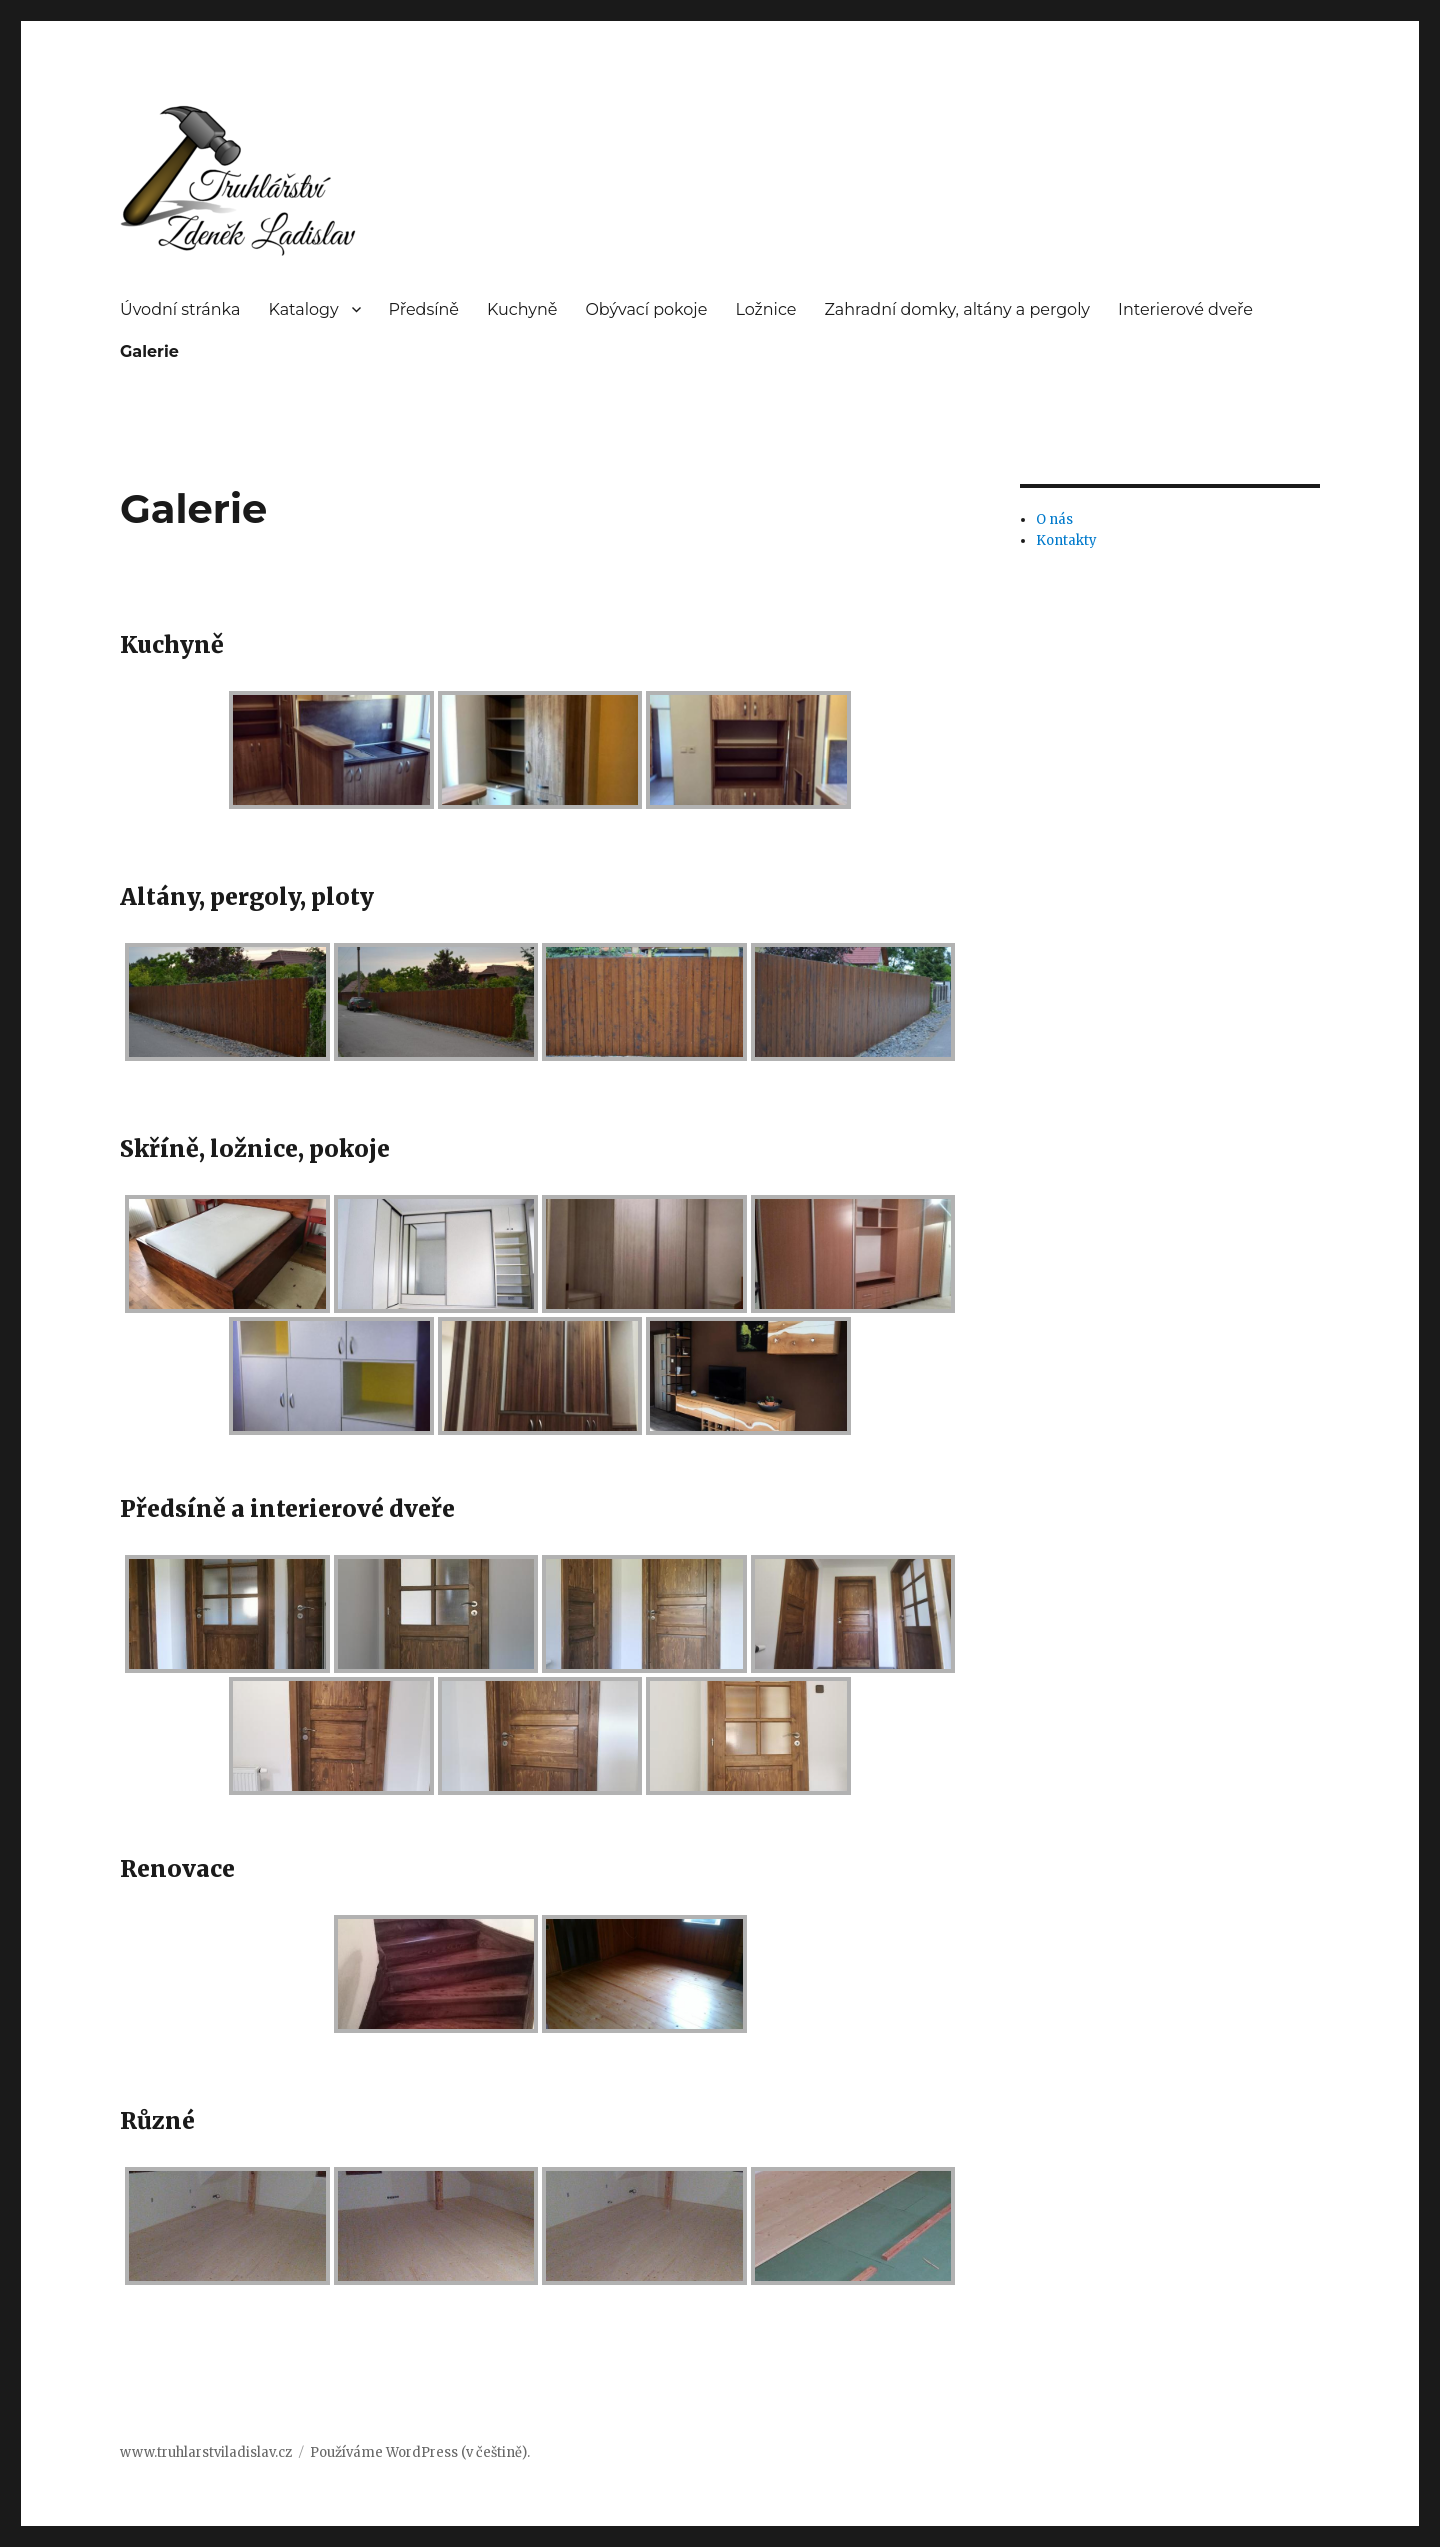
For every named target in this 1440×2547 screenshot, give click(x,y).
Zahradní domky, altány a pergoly (957, 309)
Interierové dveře (1185, 309)
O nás (1054, 519)
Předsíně (424, 309)
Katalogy (303, 309)
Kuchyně (522, 309)
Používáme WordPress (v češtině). (420, 2452)
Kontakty (1066, 540)
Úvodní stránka (180, 309)
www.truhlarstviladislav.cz (206, 2452)
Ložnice (765, 309)
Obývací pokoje (646, 309)
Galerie (149, 351)
